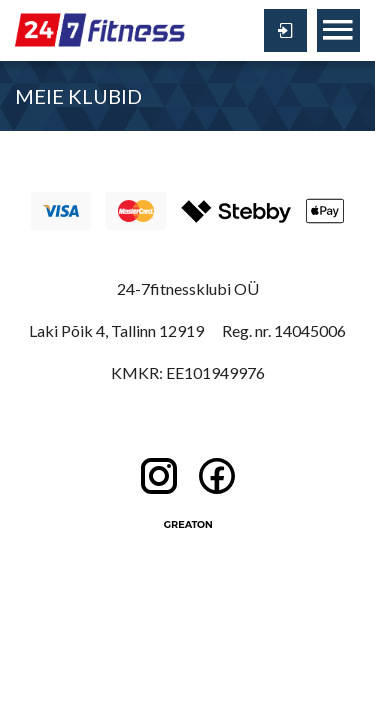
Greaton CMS (188, 525)
